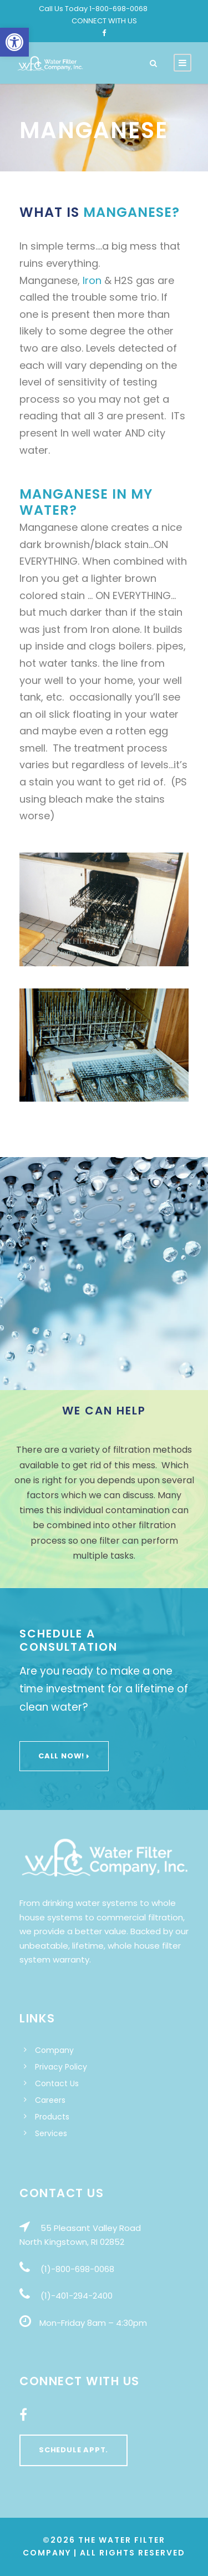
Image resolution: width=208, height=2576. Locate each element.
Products (52, 2116)
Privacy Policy (61, 2066)
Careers (50, 2100)
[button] (14, 42)
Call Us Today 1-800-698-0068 (93, 8)
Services (51, 2133)
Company (54, 2050)
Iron (92, 280)
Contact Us (57, 2083)
